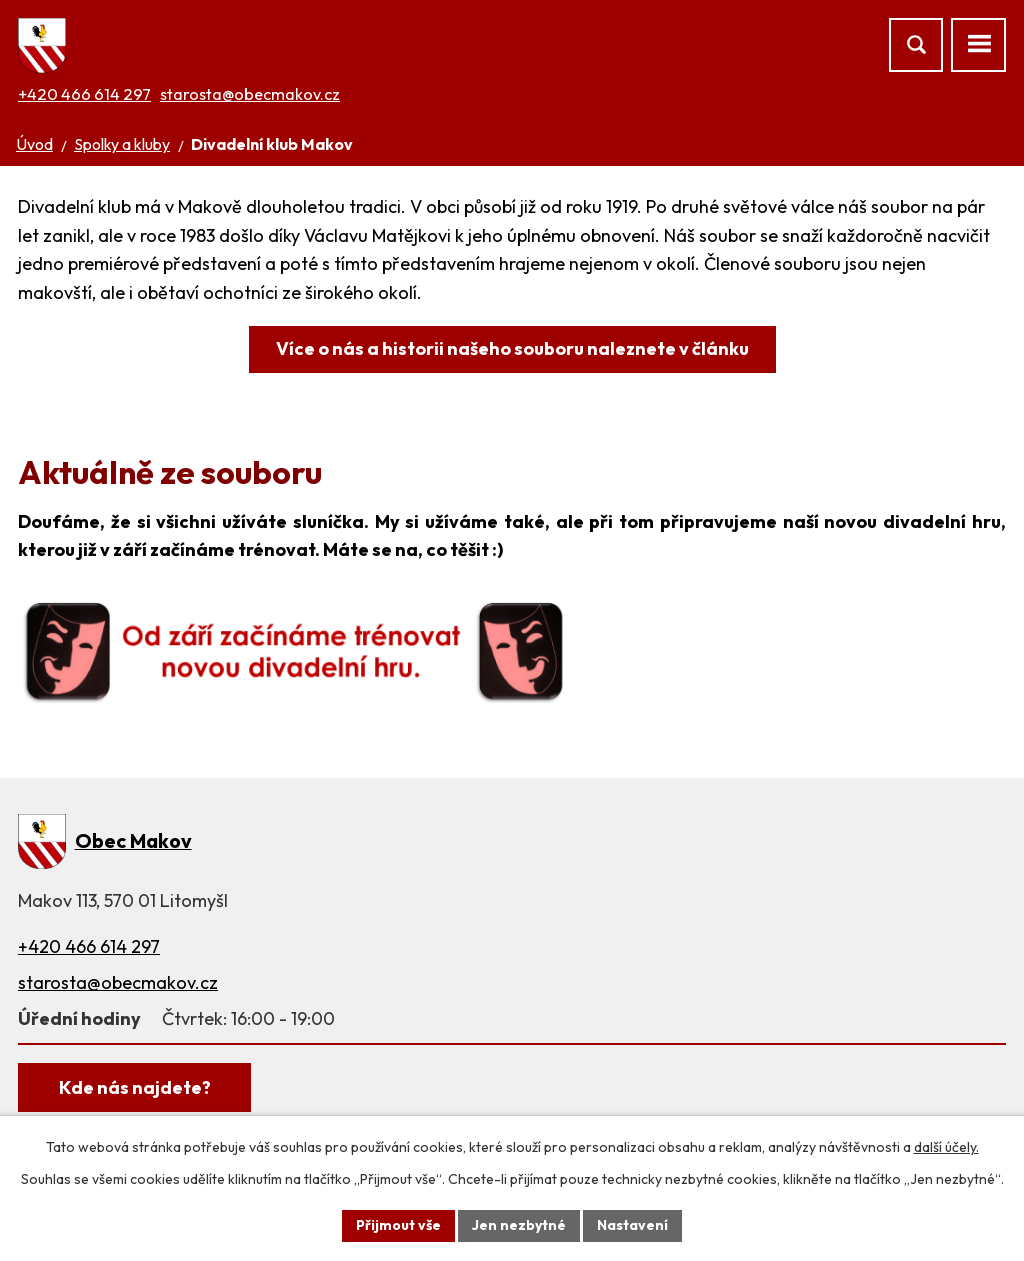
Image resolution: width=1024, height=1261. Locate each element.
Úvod (34, 144)
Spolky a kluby (122, 144)
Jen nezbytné (519, 1225)
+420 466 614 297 (84, 94)
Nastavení (632, 1225)
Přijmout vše (398, 1225)
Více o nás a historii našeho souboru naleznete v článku (512, 348)
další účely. (946, 1147)
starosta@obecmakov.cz (250, 94)
